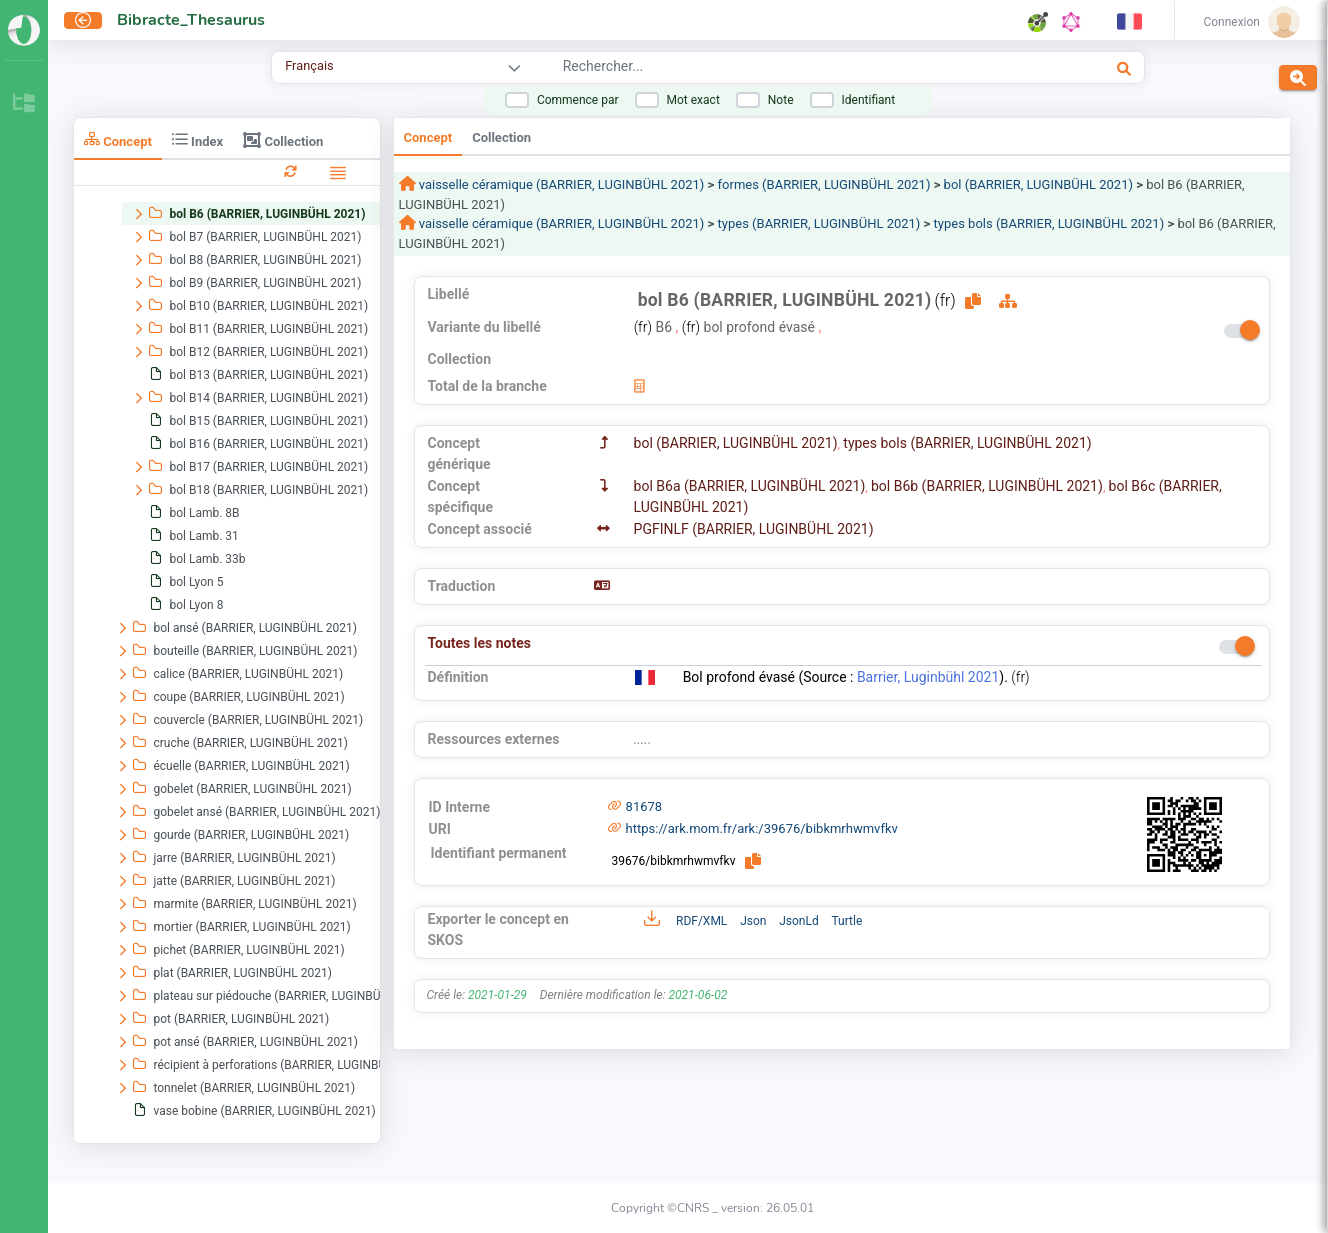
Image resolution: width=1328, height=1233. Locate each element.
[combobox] (773, 69)
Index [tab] (197, 139)
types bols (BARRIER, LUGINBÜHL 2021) (1049, 223)
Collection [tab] (283, 140)
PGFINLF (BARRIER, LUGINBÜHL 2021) (754, 529)
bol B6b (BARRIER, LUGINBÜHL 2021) (987, 486)
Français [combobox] (309, 65)
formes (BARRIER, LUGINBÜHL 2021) (824, 184)
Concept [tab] (118, 139)
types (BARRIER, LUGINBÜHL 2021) (819, 223)
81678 (644, 806)
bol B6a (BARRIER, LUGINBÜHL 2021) (750, 486)
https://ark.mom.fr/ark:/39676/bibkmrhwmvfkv (762, 828)
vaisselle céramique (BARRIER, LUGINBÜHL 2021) (560, 184)
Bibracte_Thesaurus (191, 20)
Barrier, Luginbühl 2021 (928, 677)
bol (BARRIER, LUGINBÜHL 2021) (1038, 184)
